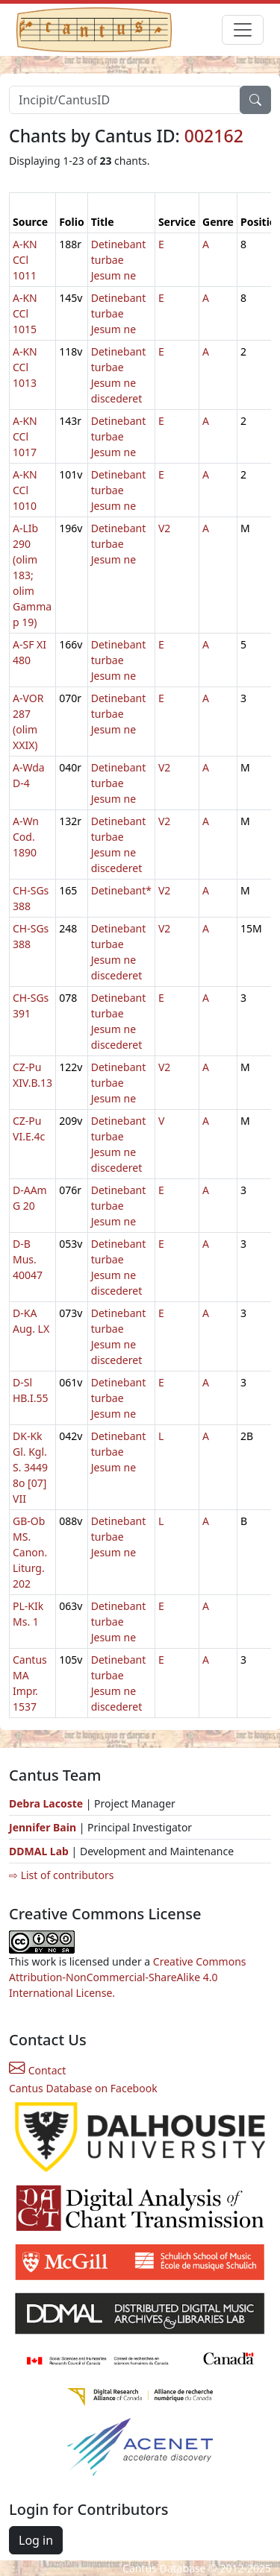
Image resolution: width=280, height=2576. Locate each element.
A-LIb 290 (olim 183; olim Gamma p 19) (32, 575)
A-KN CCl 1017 (25, 436)
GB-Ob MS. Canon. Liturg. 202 (30, 1552)
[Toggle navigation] (243, 30)
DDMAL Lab (39, 1851)
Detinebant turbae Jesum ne (118, 259)
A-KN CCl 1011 (25, 259)
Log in (36, 2540)
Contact (37, 2070)
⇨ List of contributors (61, 1875)
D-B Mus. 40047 (28, 1259)
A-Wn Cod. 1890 (26, 836)
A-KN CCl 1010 (25, 490)
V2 (164, 528)
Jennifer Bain (44, 1827)
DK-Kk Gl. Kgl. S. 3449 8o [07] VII (30, 1467)
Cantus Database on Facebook (83, 2088)
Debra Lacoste (46, 1803)
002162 (213, 136)
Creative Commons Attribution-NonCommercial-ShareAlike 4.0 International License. (127, 1977)
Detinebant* (121, 890)
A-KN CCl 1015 (25, 313)
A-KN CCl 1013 (25, 367)
